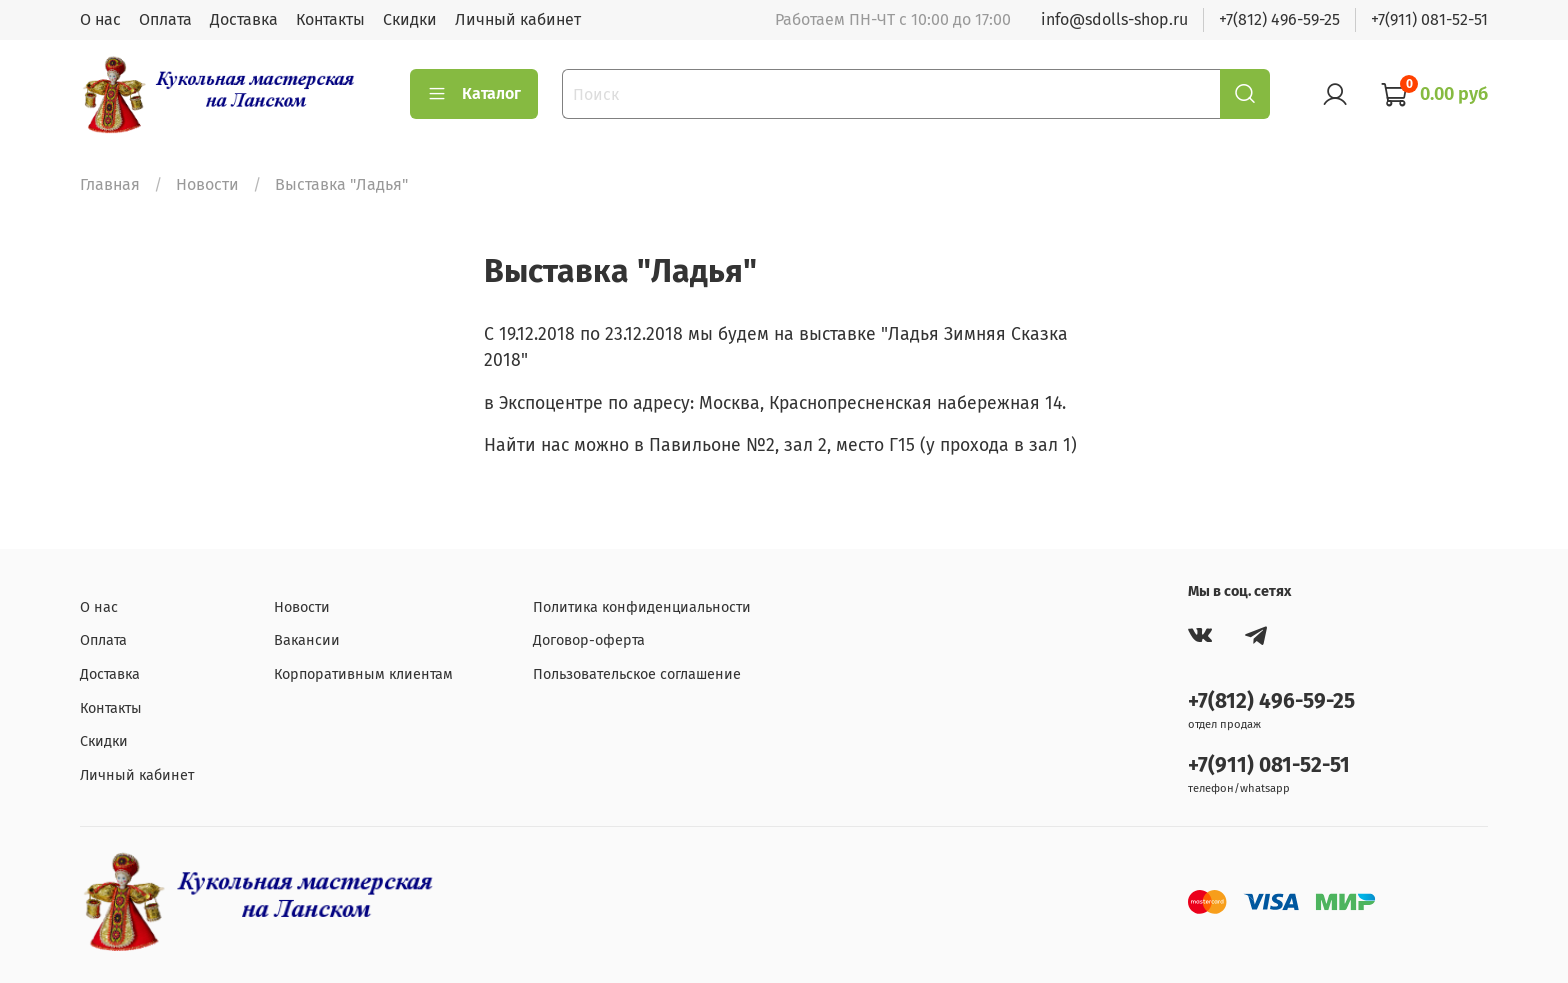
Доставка (244, 19)
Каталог (474, 94)
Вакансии (307, 640)
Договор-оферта (589, 640)
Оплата (165, 19)
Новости (207, 184)
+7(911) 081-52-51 (1429, 19)
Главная (110, 184)
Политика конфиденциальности (642, 607)
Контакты (330, 19)
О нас (100, 19)
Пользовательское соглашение (637, 674)
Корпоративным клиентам (363, 674)
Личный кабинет (518, 19)
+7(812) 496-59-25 (1279, 19)
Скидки (410, 19)
